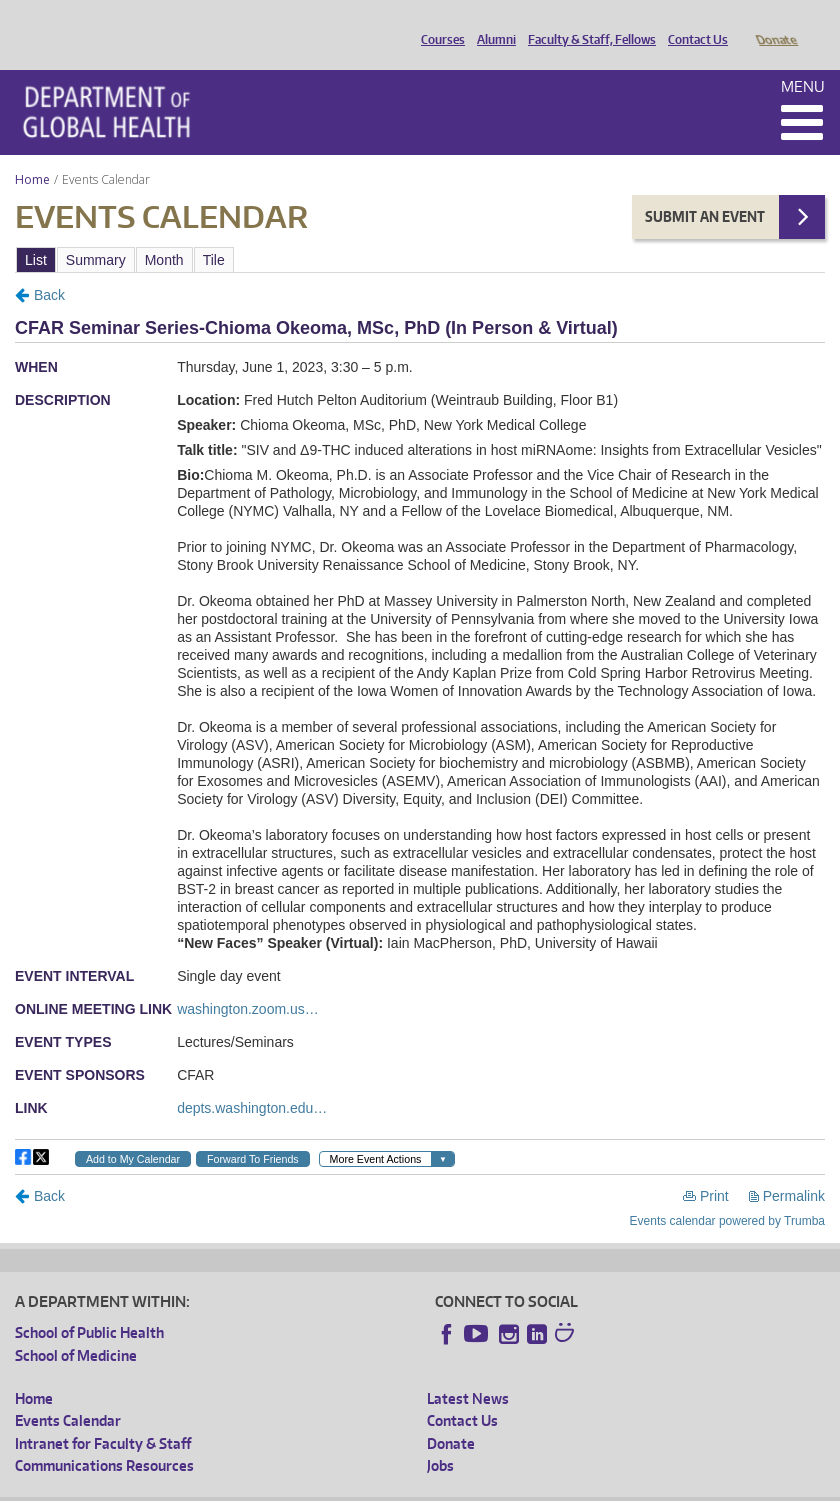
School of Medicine (76, 1327)
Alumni (491, 23)
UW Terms (361, 1485)
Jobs (440, 1437)
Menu (803, 58)
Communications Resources (104, 1437)
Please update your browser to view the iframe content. (420, 231)
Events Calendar (68, 1392)
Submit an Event (705, 188)
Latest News (468, 1370)
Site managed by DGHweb (480, 1485)
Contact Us (693, 23)
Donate (775, 23)
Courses (438, 23)
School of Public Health (89, 1304)
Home (32, 151)
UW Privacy (280, 1485)
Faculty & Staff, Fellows (587, 23)
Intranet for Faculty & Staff (103, 1415)
